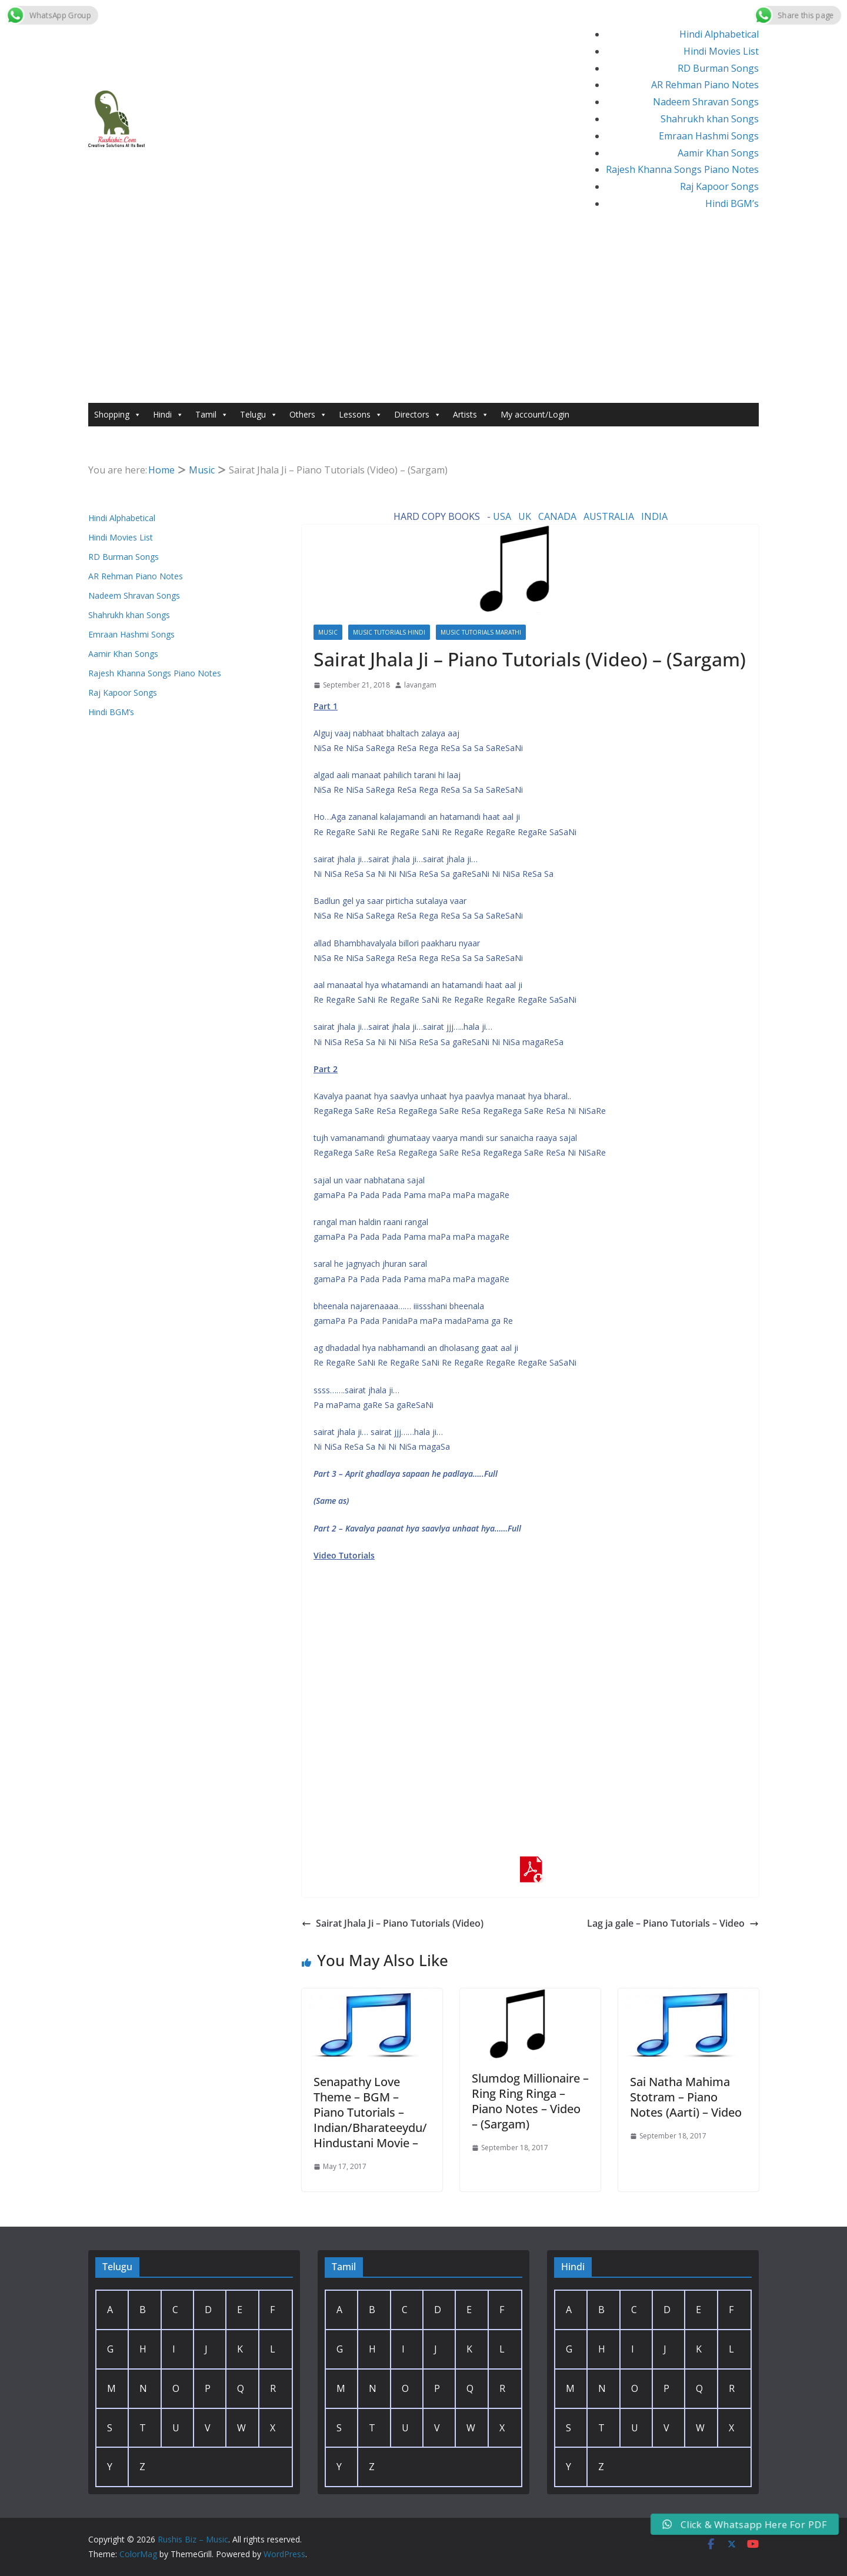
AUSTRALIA (608, 516)
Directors (417, 414)
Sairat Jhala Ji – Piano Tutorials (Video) (392, 1923)
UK (524, 516)
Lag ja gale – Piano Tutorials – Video (673, 1923)
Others (308, 414)
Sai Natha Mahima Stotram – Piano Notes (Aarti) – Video (686, 2097)
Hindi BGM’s (732, 203)
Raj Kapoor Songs (719, 186)
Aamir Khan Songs (718, 152)
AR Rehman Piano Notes (705, 84)
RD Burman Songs (718, 68)
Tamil (211, 414)
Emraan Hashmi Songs (709, 135)
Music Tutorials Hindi (389, 632)
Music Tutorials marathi (481, 632)
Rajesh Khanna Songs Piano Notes (682, 169)
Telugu (259, 414)
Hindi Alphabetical (719, 34)
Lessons (360, 414)
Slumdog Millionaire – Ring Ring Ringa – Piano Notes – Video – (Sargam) (530, 2101)
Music (328, 632)
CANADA (557, 516)
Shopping (117, 414)
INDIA (654, 516)
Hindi (168, 414)
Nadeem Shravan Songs (706, 101)
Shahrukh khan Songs (710, 118)
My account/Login (535, 414)
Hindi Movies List (721, 51)
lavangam (420, 685)
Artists (471, 414)
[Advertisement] (423, 314)
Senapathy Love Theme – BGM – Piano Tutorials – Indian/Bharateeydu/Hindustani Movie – (370, 2112)
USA (502, 516)
